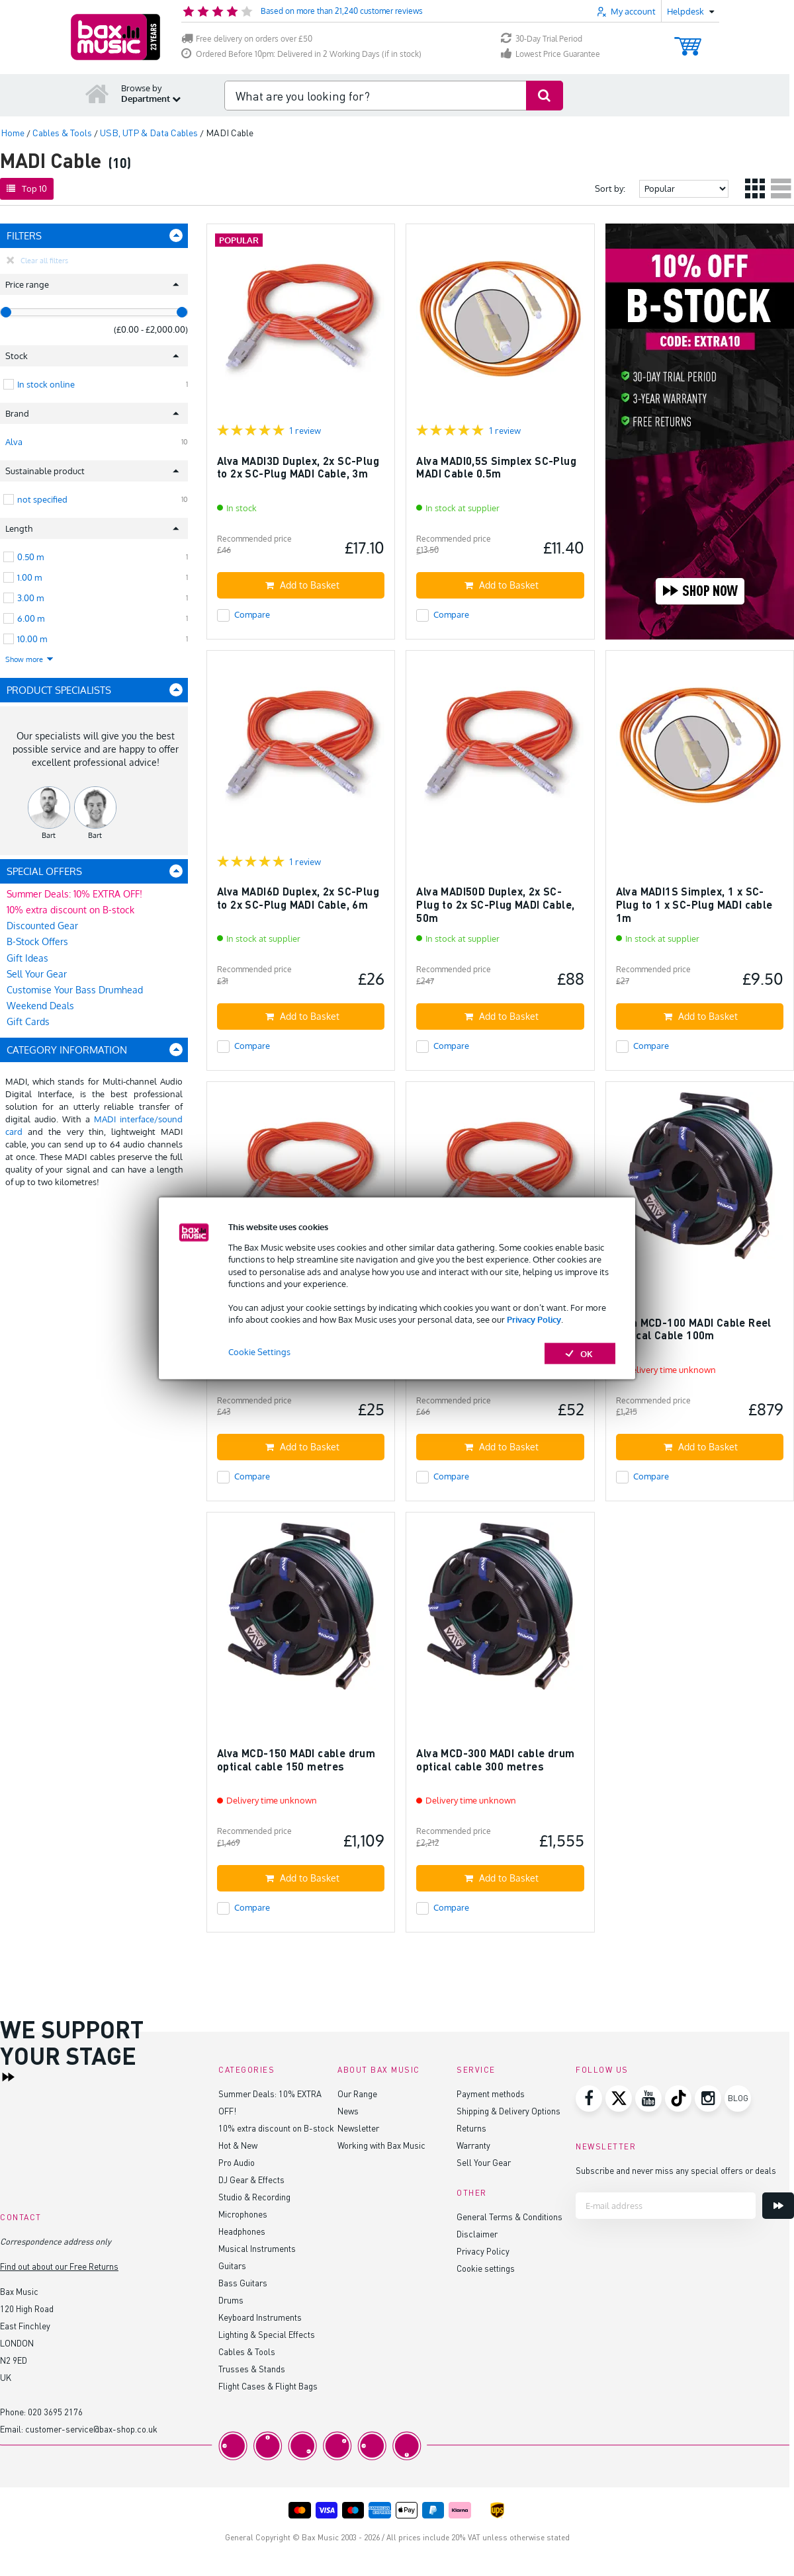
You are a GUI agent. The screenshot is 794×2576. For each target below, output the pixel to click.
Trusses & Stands (251, 2368)
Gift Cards (28, 1021)
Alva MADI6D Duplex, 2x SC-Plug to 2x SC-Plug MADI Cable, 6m (298, 897)
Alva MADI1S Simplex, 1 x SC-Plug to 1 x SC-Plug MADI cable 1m (694, 904)
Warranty (473, 2145)
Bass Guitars (242, 2282)
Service (476, 2070)
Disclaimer (477, 2233)
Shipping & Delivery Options (508, 2110)
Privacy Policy (534, 1319)
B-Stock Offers (37, 941)
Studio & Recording (254, 2196)
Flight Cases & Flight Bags (268, 2385)
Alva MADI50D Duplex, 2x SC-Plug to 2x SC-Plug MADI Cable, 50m (495, 904)
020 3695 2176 (55, 2411)
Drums (230, 2300)
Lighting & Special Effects (266, 2334)
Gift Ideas (27, 958)
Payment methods (491, 2093)
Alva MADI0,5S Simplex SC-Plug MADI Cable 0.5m (496, 467)
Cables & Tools (246, 2351)
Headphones (241, 2231)
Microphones (242, 2214)
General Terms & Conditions (509, 2216)
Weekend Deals (40, 1005)
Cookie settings (486, 2268)
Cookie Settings (259, 1351)
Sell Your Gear (37, 973)
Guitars (232, 2265)
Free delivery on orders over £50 (246, 38)
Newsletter (358, 2128)
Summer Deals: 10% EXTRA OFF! (74, 893)
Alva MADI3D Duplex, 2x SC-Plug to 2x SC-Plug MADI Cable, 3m (298, 467)
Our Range (357, 2093)
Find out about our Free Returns (59, 2266)
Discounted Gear (42, 925)
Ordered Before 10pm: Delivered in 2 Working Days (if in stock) (301, 54)
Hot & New (237, 2145)
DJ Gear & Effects (251, 2179)
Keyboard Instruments (260, 2317)
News (348, 2110)
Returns (471, 2128)
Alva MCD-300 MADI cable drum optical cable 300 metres (495, 1759)
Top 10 (27, 188)
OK (580, 1353)
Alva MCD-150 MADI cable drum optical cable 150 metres (296, 1759)
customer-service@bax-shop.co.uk (91, 2428)
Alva (13, 441)
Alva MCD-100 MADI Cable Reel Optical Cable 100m (694, 1329)
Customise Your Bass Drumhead (75, 989)
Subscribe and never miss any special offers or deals (676, 2170)
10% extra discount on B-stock (70, 909)
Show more (29, 659)
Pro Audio (236, 2162)
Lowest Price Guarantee (550, 54)
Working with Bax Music (381, 2145)
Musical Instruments (257, 2248)
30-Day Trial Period (541, 38)
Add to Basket (302, 585)
